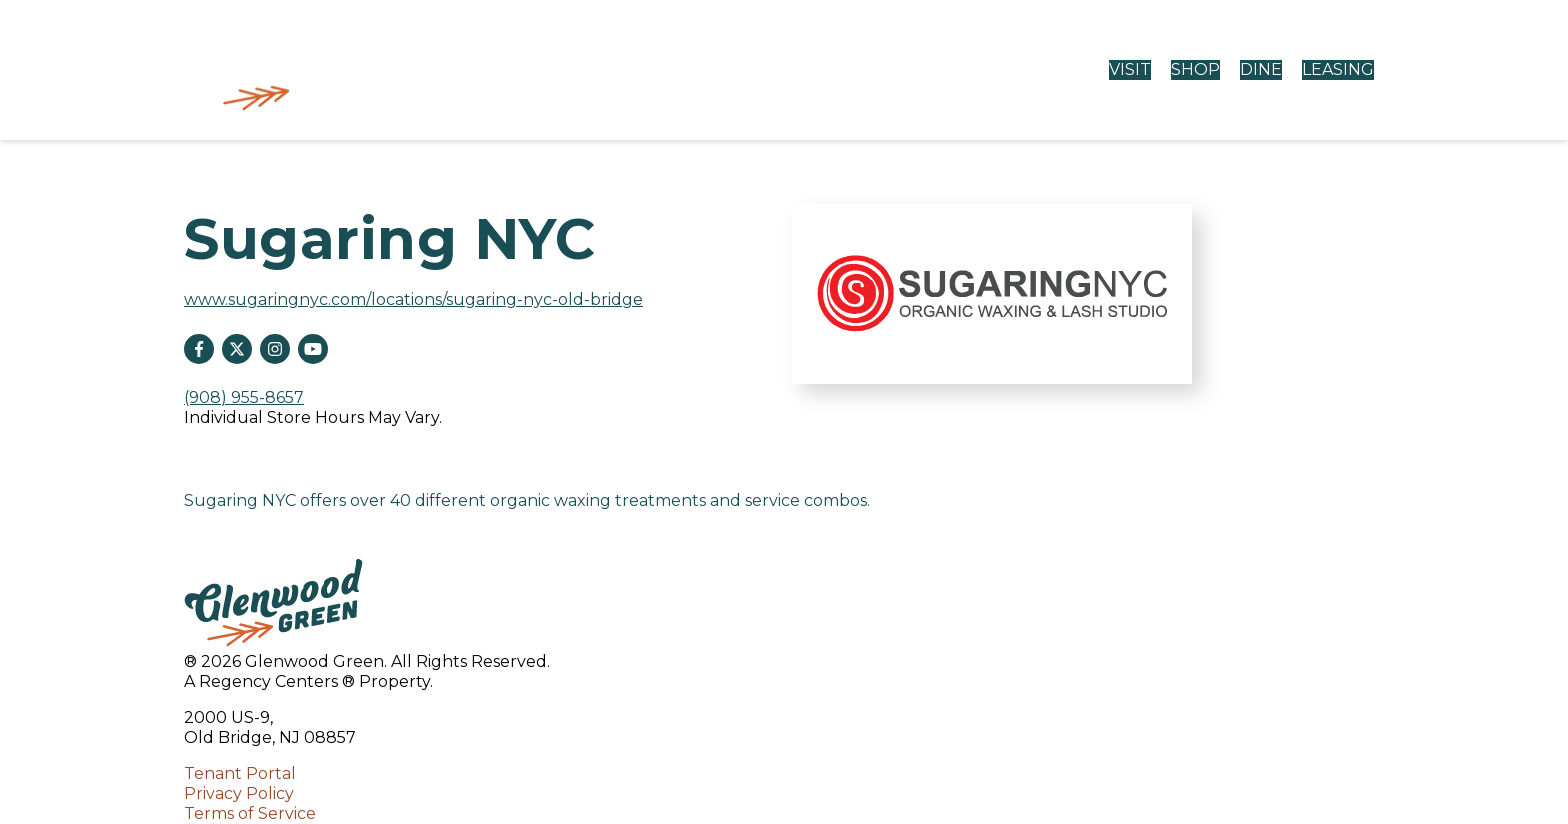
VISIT (1130, 69)
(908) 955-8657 (244, 397)
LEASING (1338, 69)
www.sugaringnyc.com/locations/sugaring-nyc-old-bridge (413, 299)
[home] (289, 70)
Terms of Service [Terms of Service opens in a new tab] (250, 813)
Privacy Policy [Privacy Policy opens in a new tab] (239, 793)
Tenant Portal (240, 773)
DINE (1261, 69)
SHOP (1195, 69)
